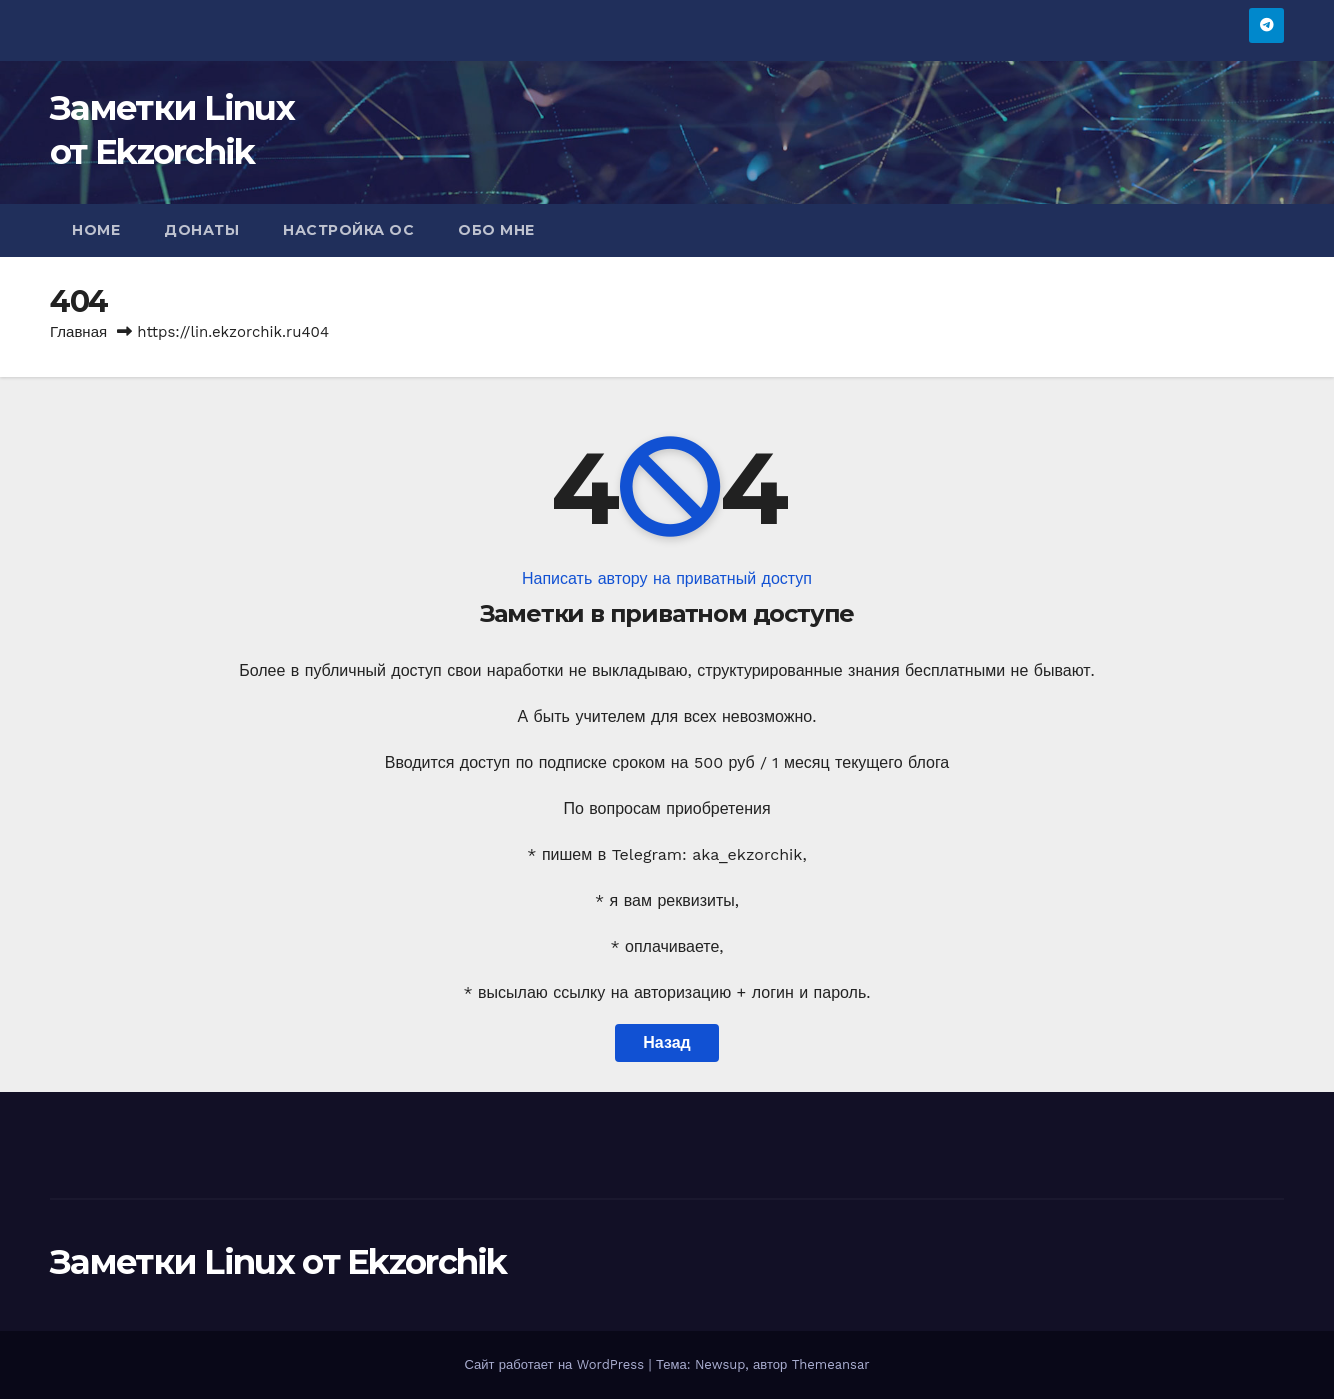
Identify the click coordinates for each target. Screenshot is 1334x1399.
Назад (666, 1042)
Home (96, 230)
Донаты (201, 230)
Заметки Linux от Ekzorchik (278, 1262)
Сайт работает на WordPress (556, 1364)
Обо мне (496, 230)
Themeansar (831, 1364)
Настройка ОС (348, 230)
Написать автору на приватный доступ (667, 578)
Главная (78, 332)
